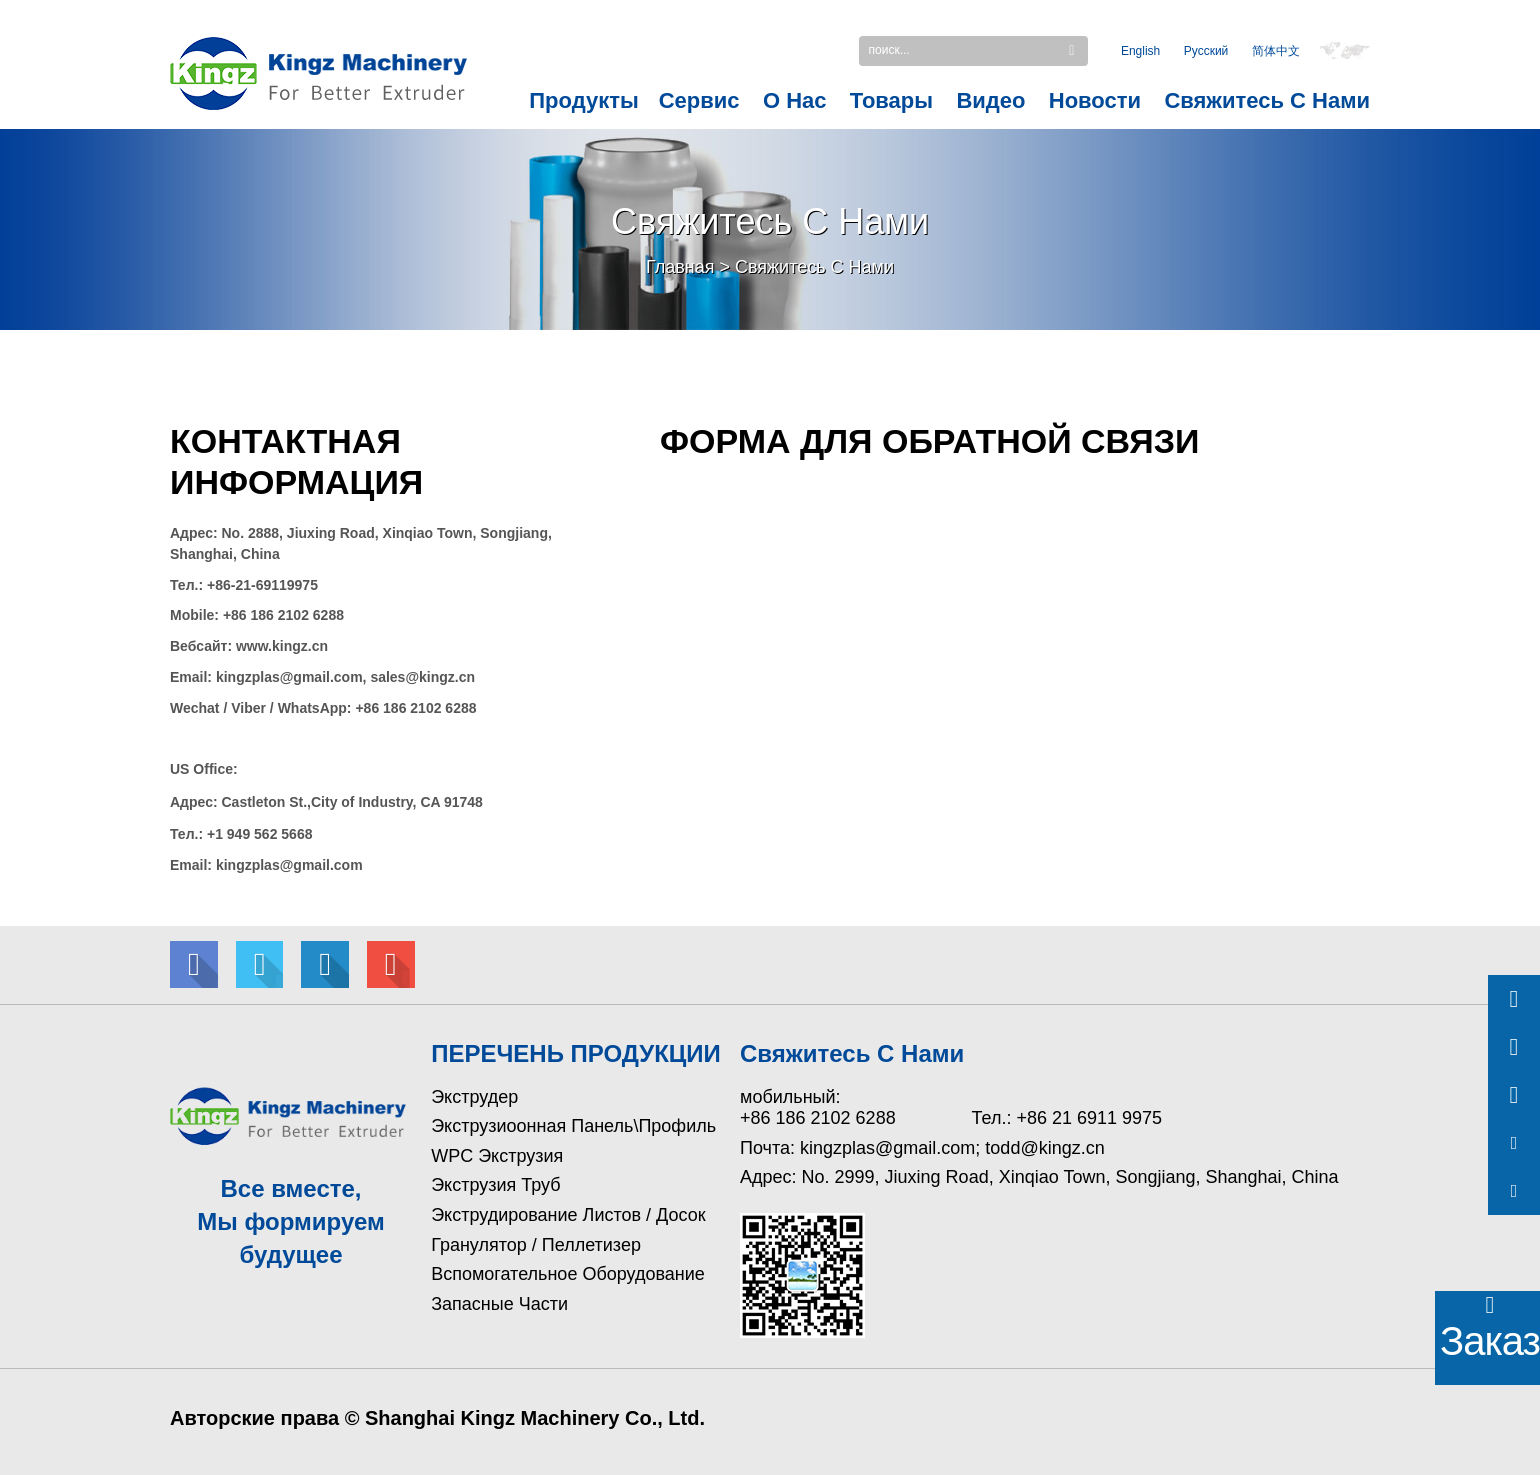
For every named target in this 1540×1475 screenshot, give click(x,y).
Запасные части (499, 1304)
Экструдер (474, 1097)
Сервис (699, 100)
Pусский (1206, 53)
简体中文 (1276, 53)
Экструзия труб (495, 1185)
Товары (891, 100)
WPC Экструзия (497, 1156)
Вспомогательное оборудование (568, 1274)
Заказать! (1490, 1341)
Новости (1095, 100)
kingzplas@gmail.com (887, 1148)
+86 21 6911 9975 (1089, 1118)
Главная (680, 267)
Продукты (583, 100)
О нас (795, 100)
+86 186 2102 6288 (818, 1118)
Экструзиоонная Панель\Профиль (573, 1126)
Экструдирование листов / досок (568, 1215)
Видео (990, 100)
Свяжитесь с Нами (1267, 100)
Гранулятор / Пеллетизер (536, 1245)
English (1140, 53)
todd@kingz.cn (1044, 1148)
